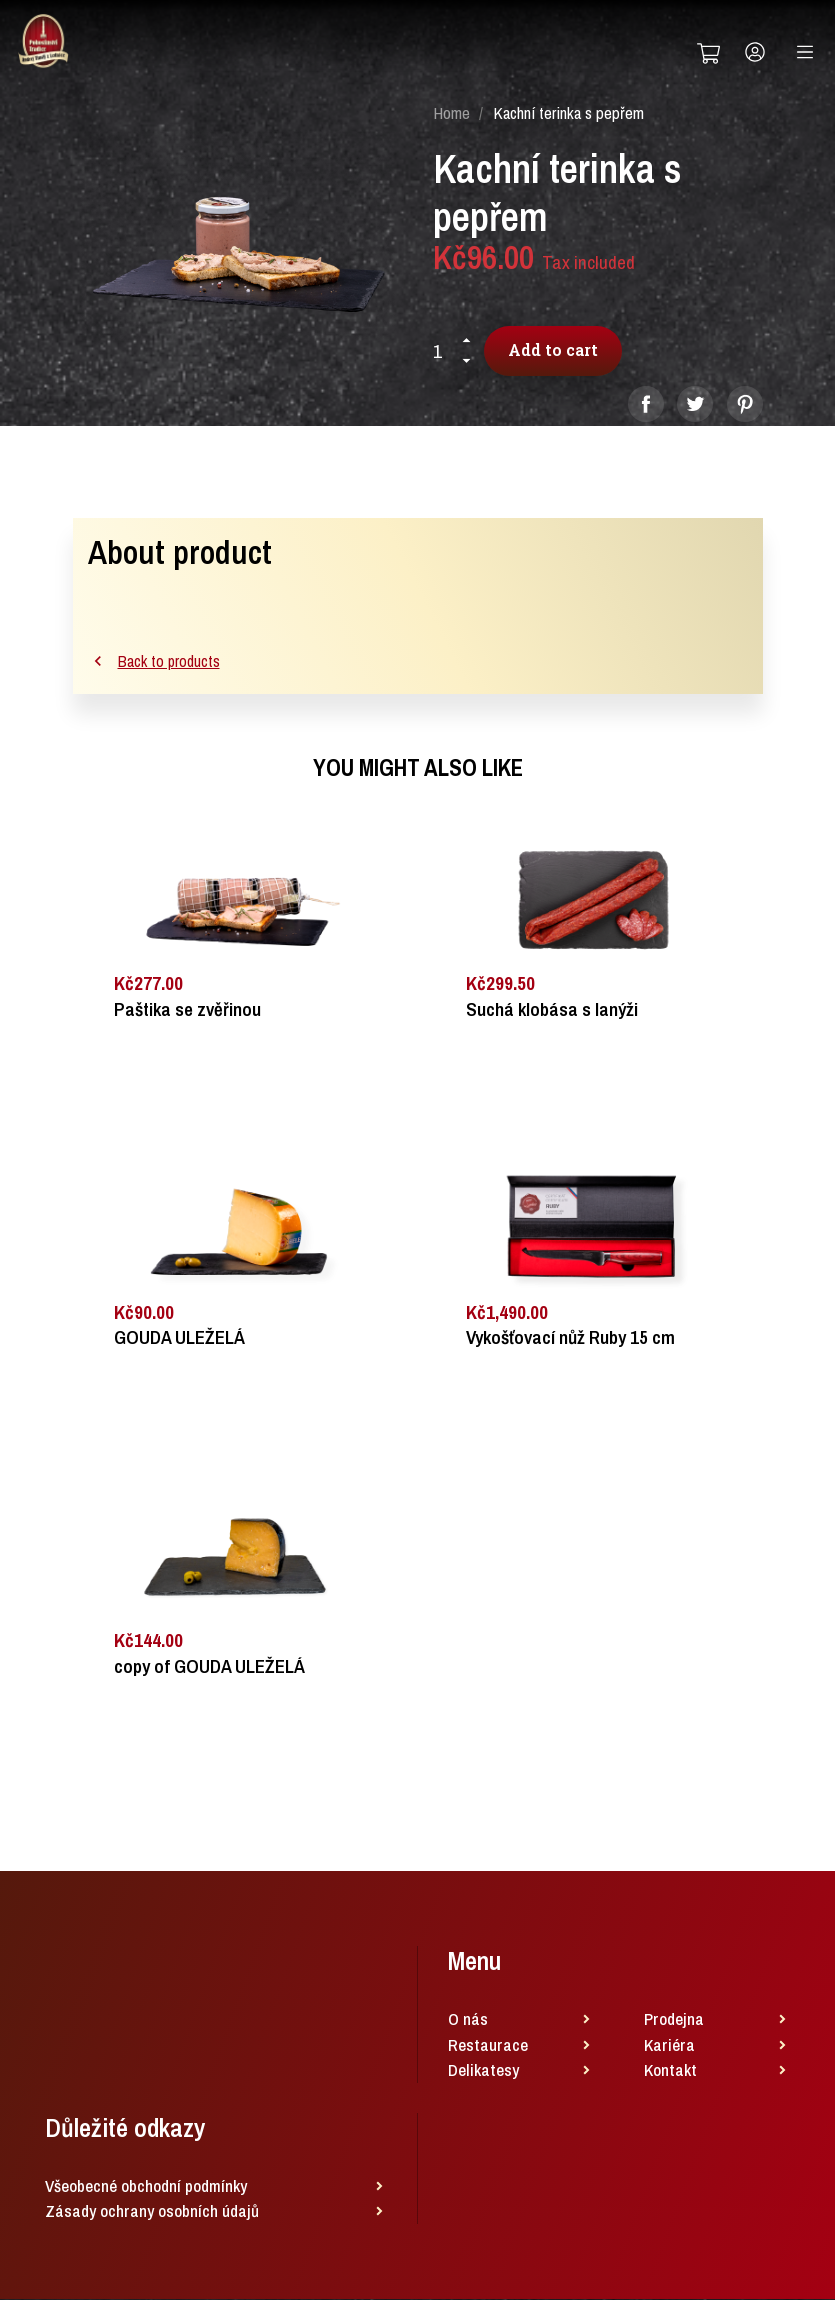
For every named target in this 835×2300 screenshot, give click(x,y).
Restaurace (488, 2045)
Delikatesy (483, 2071)
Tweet (695, 405)
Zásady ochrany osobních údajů (152, 2212)
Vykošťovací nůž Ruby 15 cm (570, 1339)
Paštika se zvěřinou (187, 1010)
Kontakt (670, 2071)
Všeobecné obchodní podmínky (146, 2186)
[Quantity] (445, 351)
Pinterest (745, 405)
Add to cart (555, 350)
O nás (468, 2020)
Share (646, 405)
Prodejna (674, 2020)
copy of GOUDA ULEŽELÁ (209, 1667)
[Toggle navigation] (805, 52)
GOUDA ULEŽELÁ (179, 1339)
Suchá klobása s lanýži (552, 1010)
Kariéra (669, 2045)
